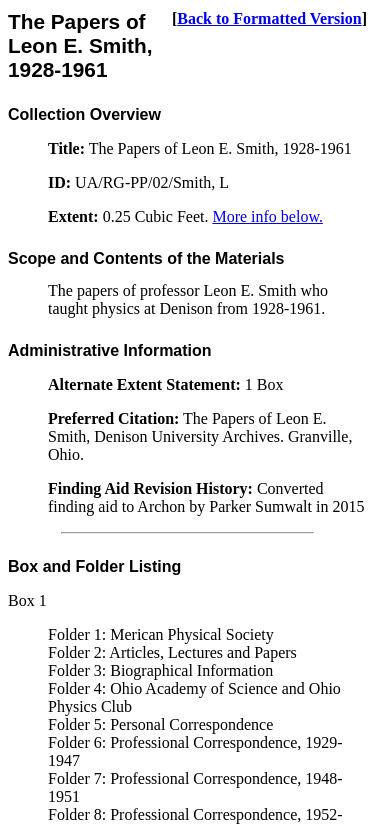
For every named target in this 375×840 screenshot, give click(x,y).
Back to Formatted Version (269, 18)
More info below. (267, 216)
